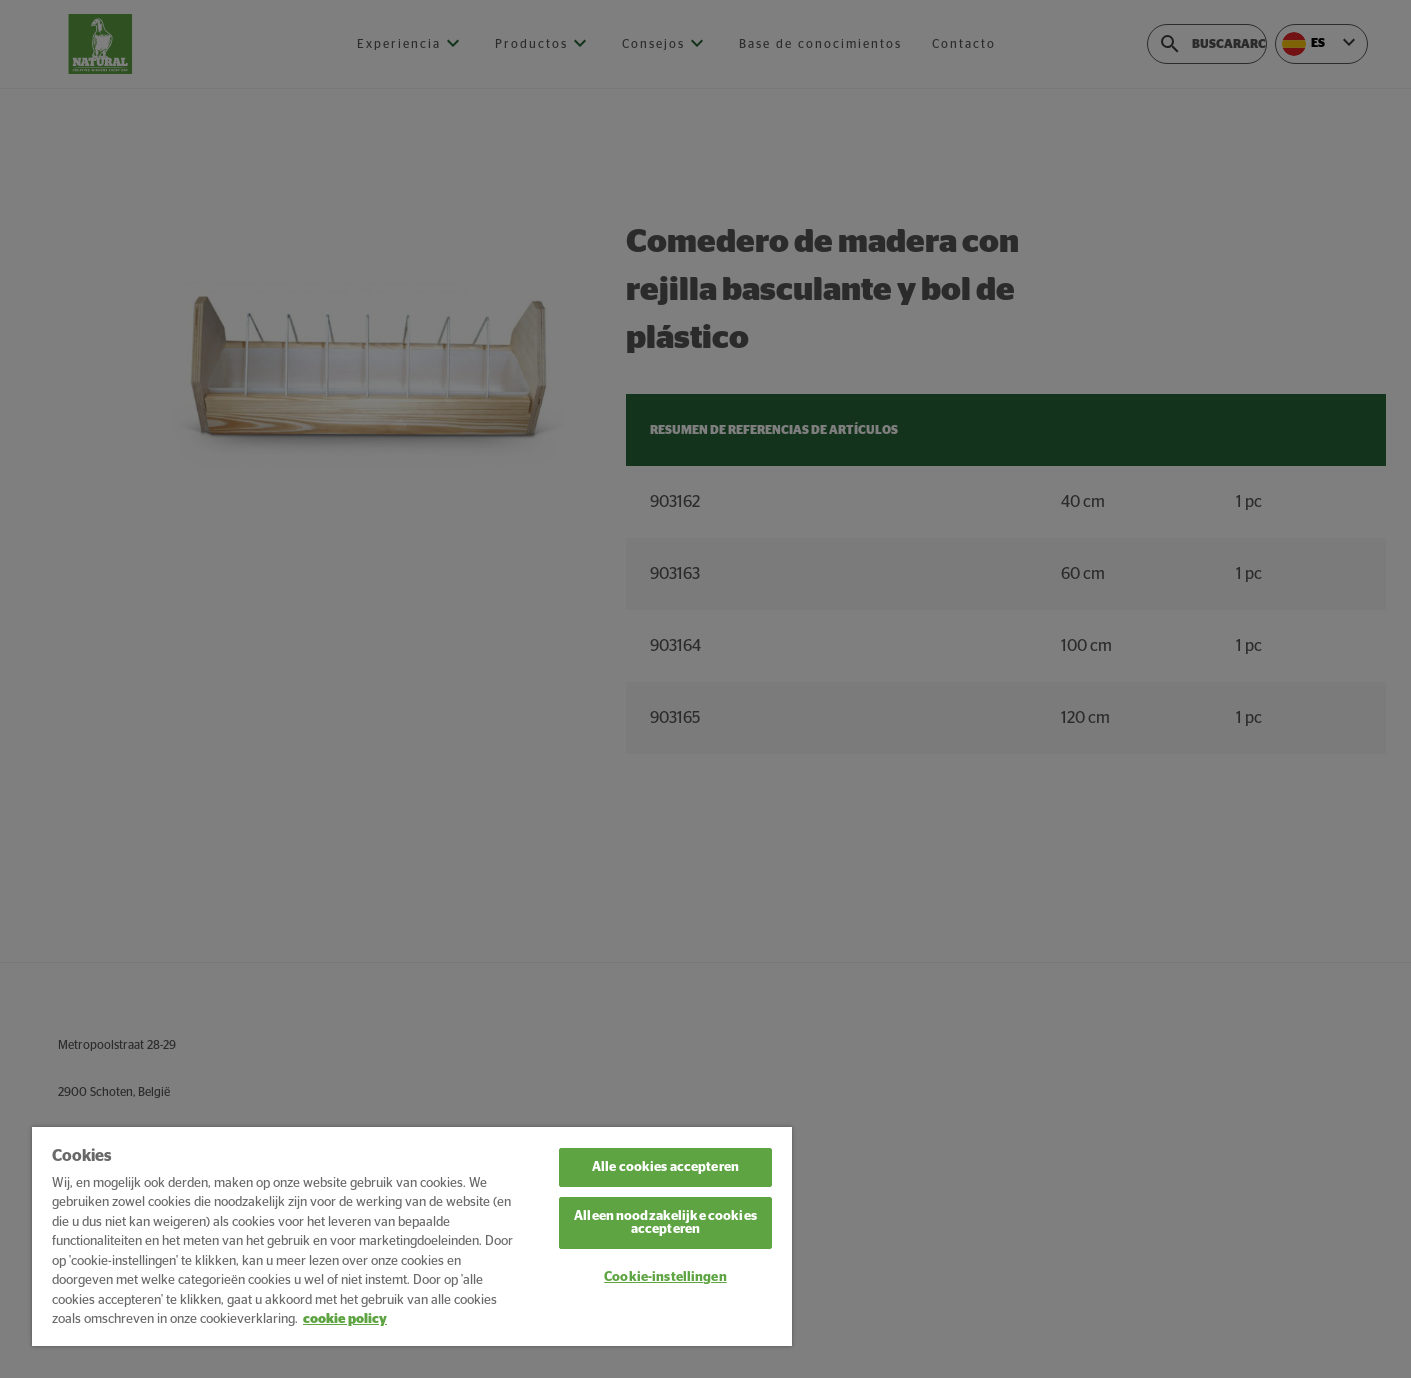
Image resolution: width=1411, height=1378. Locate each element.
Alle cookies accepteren (665, 1167)
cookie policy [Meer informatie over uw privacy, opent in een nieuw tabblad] (345, 1319)
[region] (412, 1236)
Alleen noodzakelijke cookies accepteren (665, 1223)
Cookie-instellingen (665, 1277)
